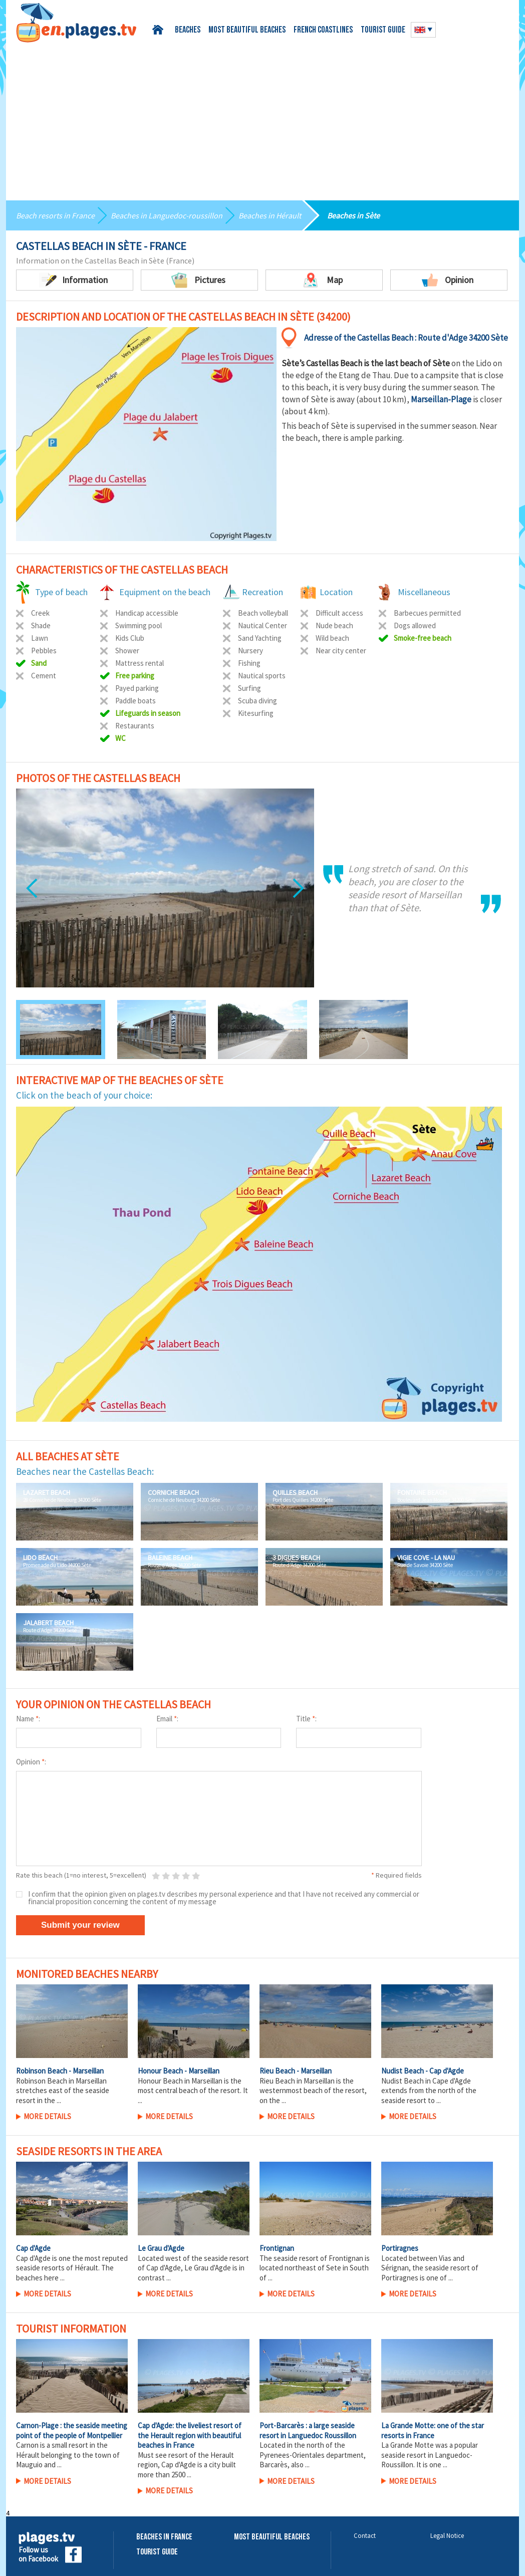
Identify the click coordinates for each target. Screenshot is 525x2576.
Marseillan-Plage (441, 399)
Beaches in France (164, 2537)
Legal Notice (447, 2535)
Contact (365, 2535)
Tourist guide (383, 30)
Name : (28, 1718)
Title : (306, 1718)
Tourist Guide (157, 2552)
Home (159, 30)
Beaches (187, 30)
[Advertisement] (262, 118)
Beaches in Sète (353, 215)
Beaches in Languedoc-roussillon (166, 215)
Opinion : (31, 1761)
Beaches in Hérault (269, 215)
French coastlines (323, 30)
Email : (167, 1718)
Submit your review (80, 1925)
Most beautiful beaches (247, 30)
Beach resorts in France (55, 215)
